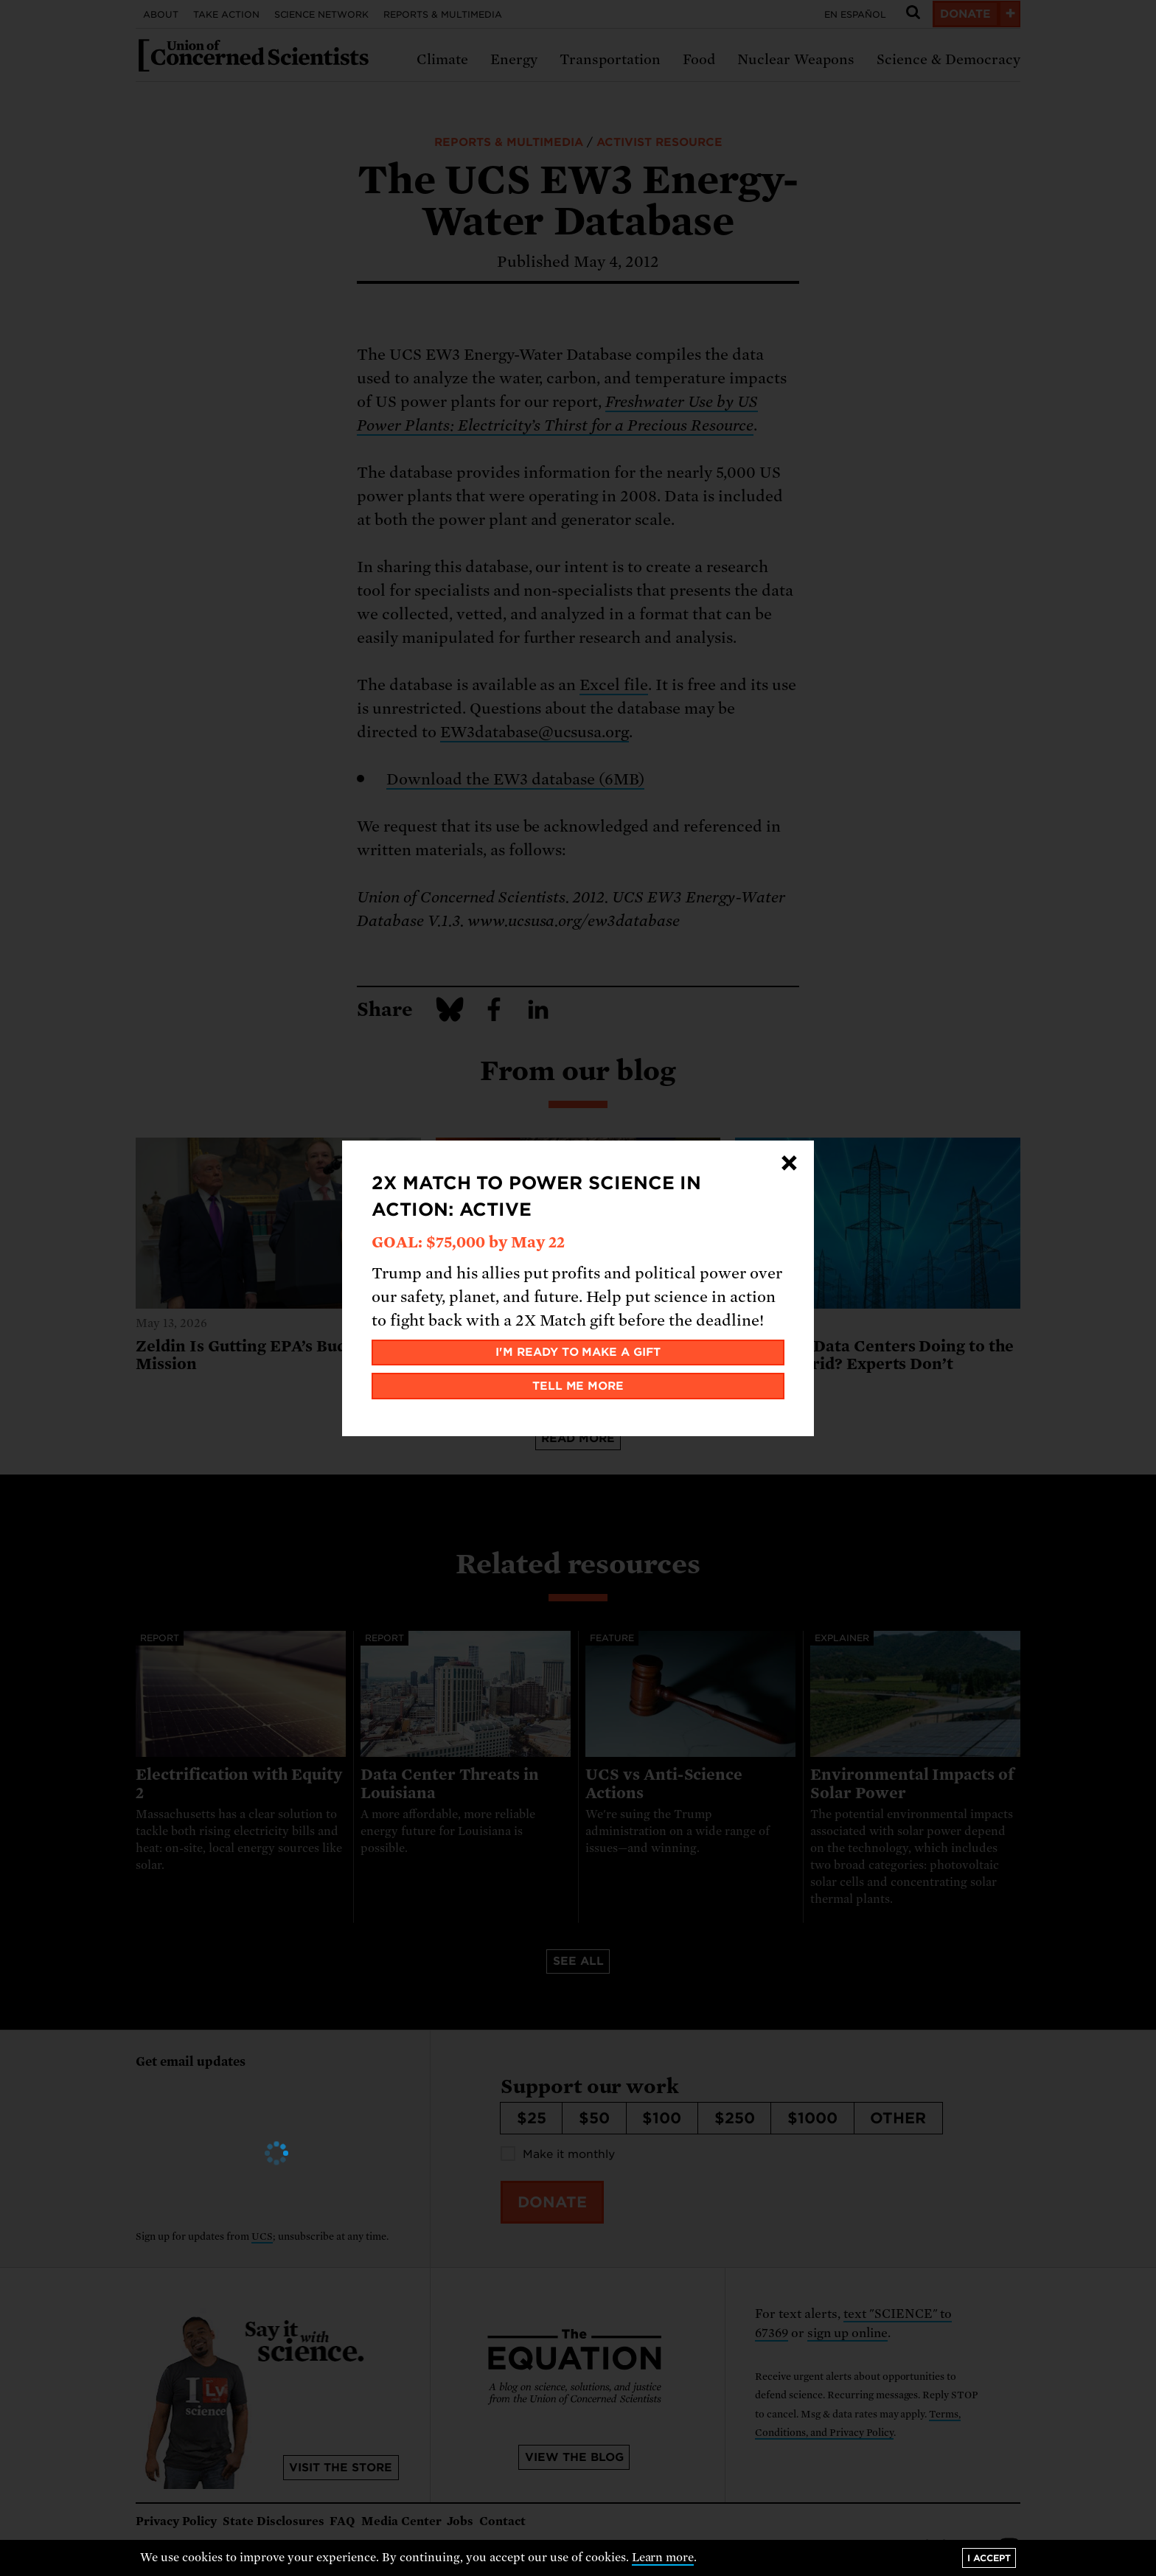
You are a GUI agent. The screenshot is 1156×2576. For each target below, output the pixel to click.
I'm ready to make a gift (578, 1352)
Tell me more (578, 1386)
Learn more (663, 2557)
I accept (989, 2557)
